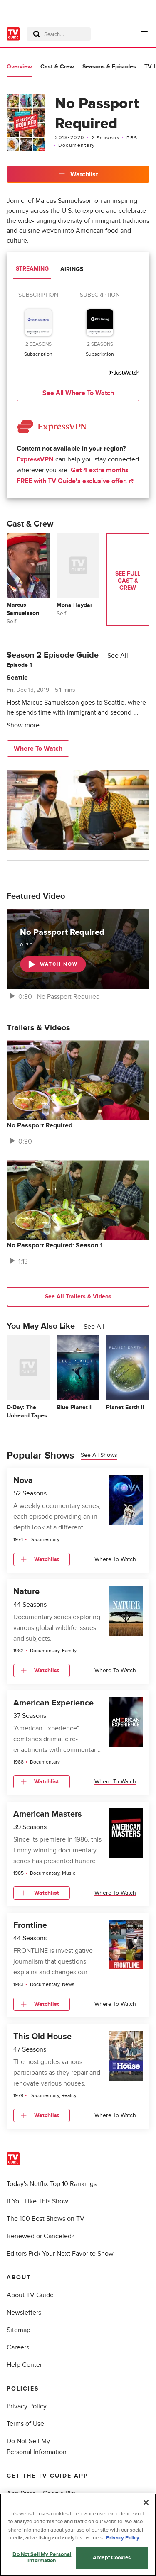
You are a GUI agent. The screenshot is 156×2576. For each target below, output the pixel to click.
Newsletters (24, 2312)
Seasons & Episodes (109, 66)
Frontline (30, 1925)
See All (117, 655)
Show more (23, 725)
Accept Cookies (112, 2561)
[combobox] (59, 34)
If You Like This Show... (40, 2201)
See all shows (99, 1455)
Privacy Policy (27, 2406)
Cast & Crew (57, 66)
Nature (26, 1592)
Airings (71, 269)
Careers (18, 2347)
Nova (23, 1481)
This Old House (42, 2037)
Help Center (24, 2365)
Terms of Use (25, 2424)
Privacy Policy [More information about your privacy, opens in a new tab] (122, 2542)
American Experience (53, 1703)
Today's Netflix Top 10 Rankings (52, 2184)
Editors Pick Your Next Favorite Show (60, 2253)
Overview (19, 66)
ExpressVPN (35, 459)
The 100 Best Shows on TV (45, 2219)
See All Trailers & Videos (78, 1296)
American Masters (47, 1814)
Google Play (59, 2493)
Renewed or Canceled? (40, 2236)
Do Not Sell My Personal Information (41, 2561)
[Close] (146, 2506)
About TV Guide (30, 2295)
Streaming (32, 268)
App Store (21, 2493)
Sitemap (18, 2330)
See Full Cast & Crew (127, 580)
